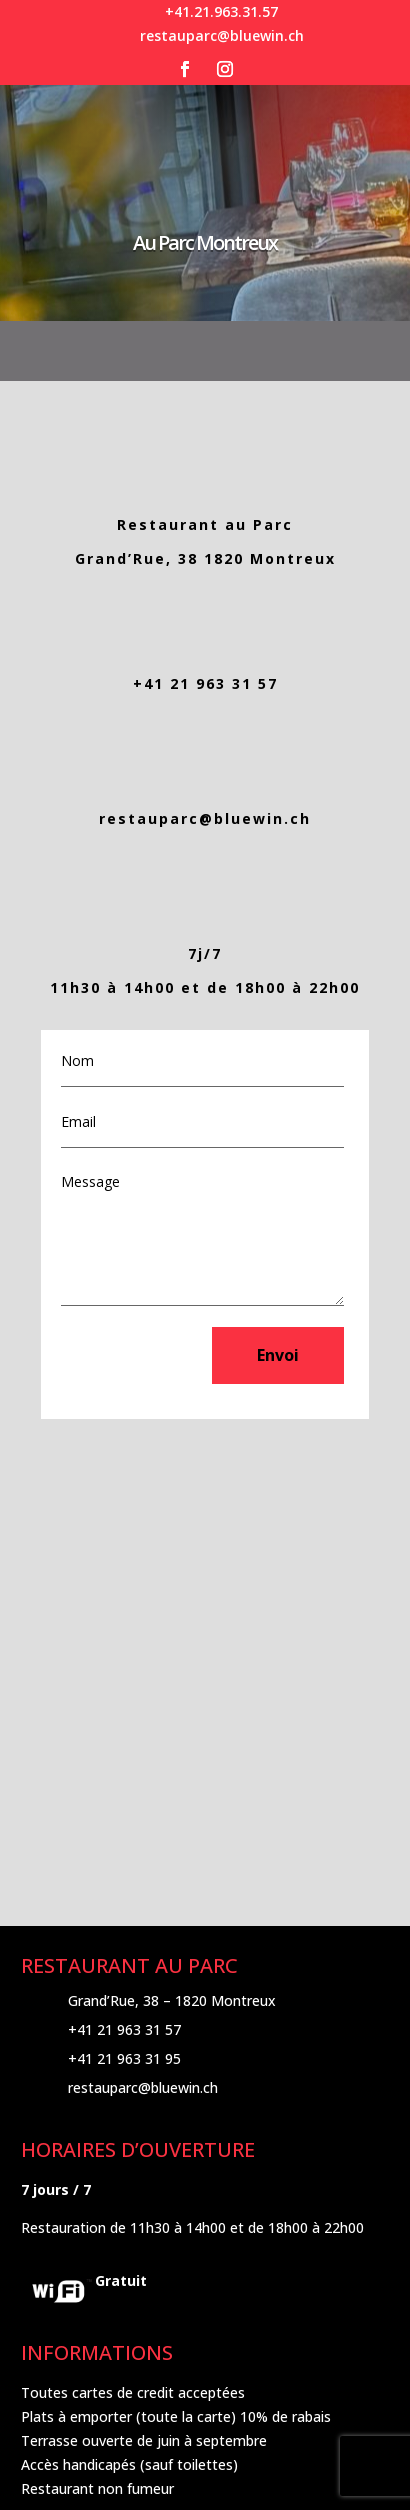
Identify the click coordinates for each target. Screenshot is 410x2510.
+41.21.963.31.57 (221, 11)
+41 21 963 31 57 (205, 683)
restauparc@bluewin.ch (222, 35)
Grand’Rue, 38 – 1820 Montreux (172, 2000)
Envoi (278, 1355)
